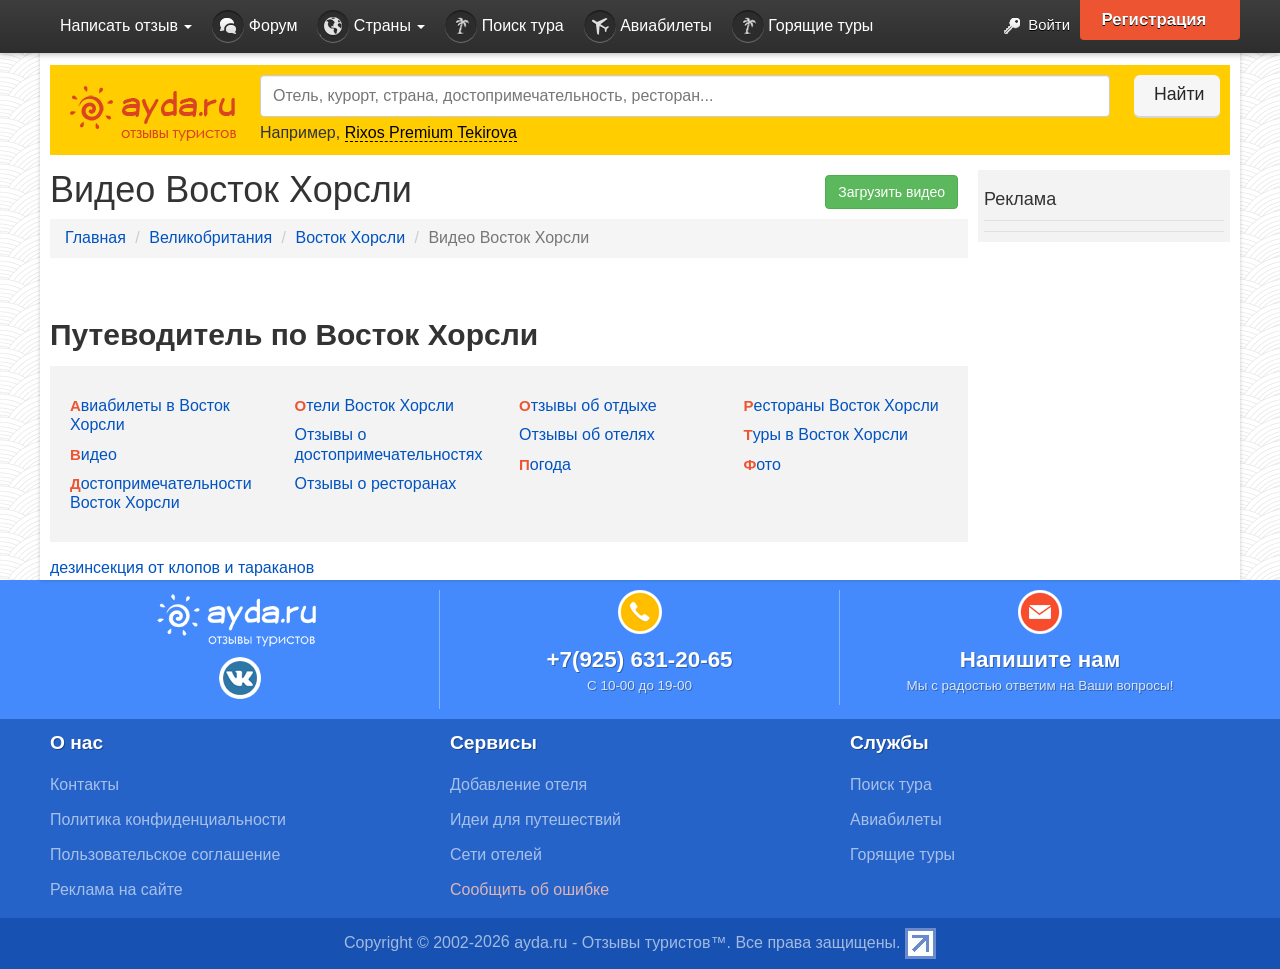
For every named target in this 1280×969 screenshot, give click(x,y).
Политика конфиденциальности (168, 819)
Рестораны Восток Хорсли (841, 405)
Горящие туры (803, 26)
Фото (762, 464)
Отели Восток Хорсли (375, 405)
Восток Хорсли (350, 237)
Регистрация (1161, 20)
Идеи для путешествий (535, 819)
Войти (1029, 26)
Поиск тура (504, 26)
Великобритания (210, 237)
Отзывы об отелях (587, 434)
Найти (1169, 94)
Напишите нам (1040, 659)
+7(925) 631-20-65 (639, 659)
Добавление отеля (518, 784)
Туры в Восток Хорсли (826, 434)
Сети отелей (496, 854)
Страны (371, 26)
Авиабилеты (648, 26)
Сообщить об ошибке (529, 889)
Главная (95, 237)
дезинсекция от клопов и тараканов (182, 567)
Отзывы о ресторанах (376, 483)
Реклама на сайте (116, 889)
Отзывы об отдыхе (588, 405)
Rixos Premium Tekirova (431, 132)
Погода (545, 464)
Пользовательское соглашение (165, 854)
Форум (254, 26)
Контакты (84, 784)
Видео (93, 454)
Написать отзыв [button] (126, 25)
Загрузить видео (891, 192)
